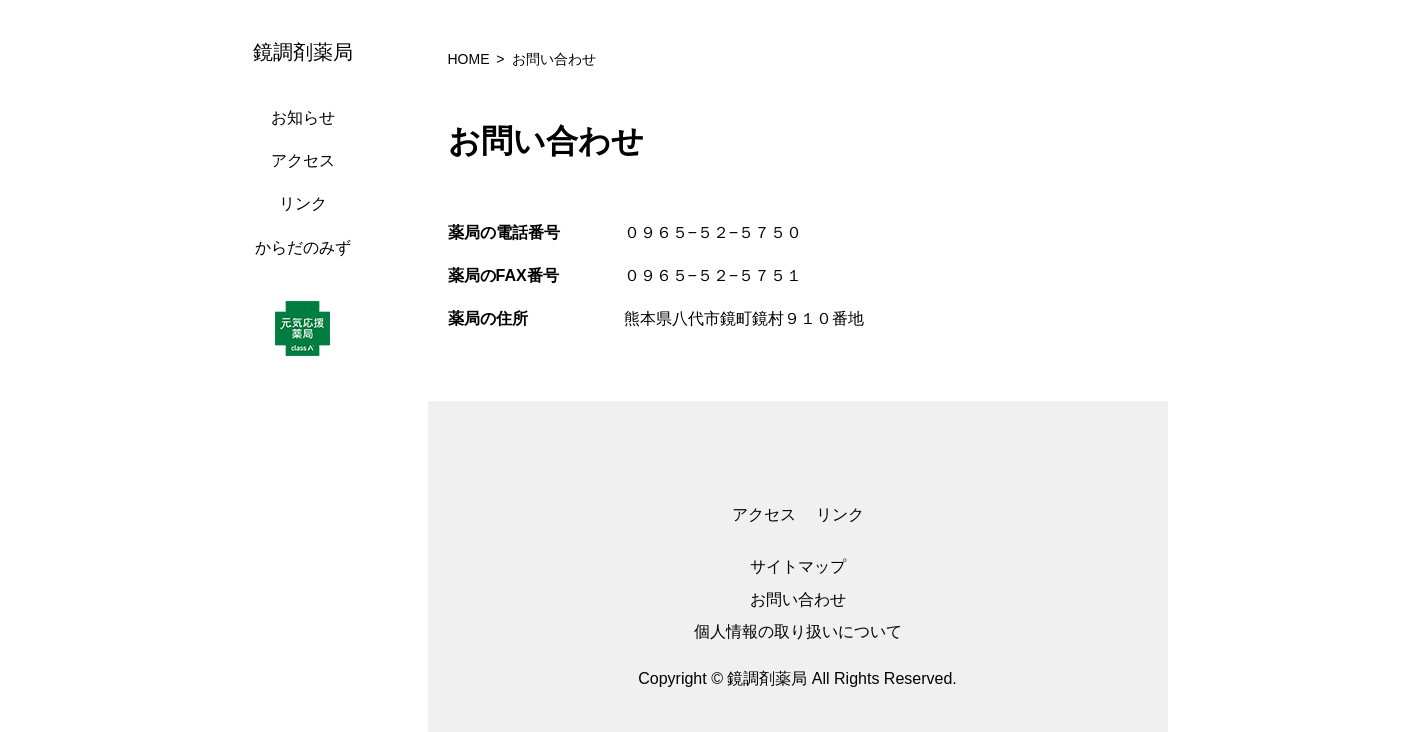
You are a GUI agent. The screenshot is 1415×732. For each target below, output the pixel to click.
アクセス (303, 160)
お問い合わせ (798, 599)
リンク (303, 203)
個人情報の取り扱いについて (798, 631)
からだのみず (303, 247)
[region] (308, 366)
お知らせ (303, 117)
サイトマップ (798, 566)
